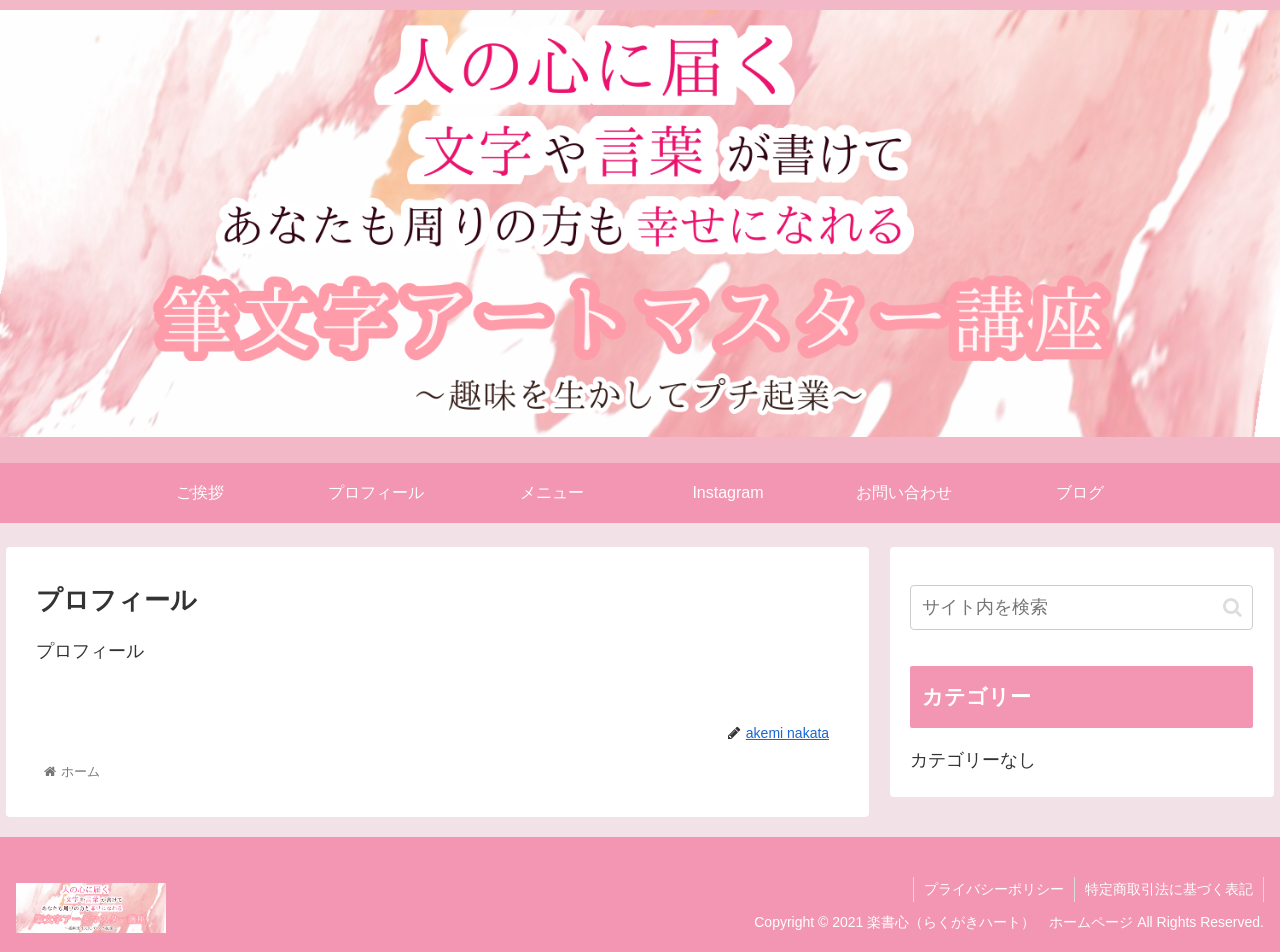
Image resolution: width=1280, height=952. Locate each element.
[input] (1082, 607)
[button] (1232, 607)
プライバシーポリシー (994, 889)
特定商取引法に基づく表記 (1169, 889)
